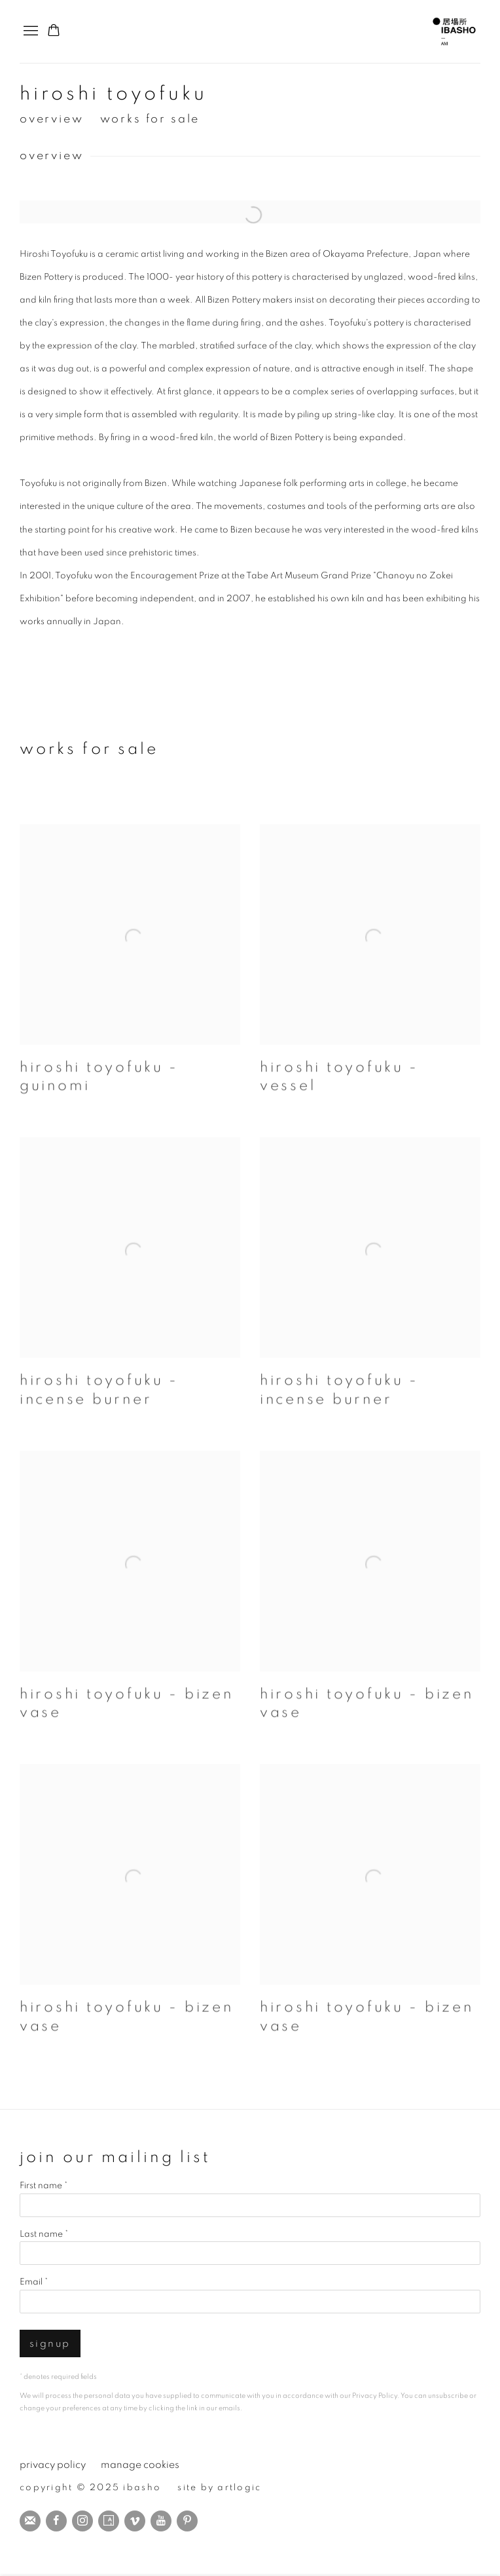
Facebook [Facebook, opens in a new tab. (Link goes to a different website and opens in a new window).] (56, 2521)
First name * (43, 2185)
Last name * (44, 2234)
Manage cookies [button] (140, 2465)
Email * (34, 2282)
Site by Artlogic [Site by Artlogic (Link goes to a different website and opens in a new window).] (219, 2487)
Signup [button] (50, 2344)
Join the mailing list (30, 2521)
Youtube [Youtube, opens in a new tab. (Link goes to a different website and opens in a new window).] (161, 2521)
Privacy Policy (374, 2395)
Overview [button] (52, 119)
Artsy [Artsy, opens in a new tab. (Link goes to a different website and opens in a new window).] (108, 2521)
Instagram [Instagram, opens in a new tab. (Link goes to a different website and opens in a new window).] (82, 2521)
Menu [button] (29, 31)
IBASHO (454, 31)
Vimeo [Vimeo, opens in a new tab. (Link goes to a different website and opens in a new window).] (134, 2521)
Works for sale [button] (150, 119)
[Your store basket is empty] (54, 31)
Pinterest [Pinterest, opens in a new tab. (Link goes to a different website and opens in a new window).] (187, 2521)
